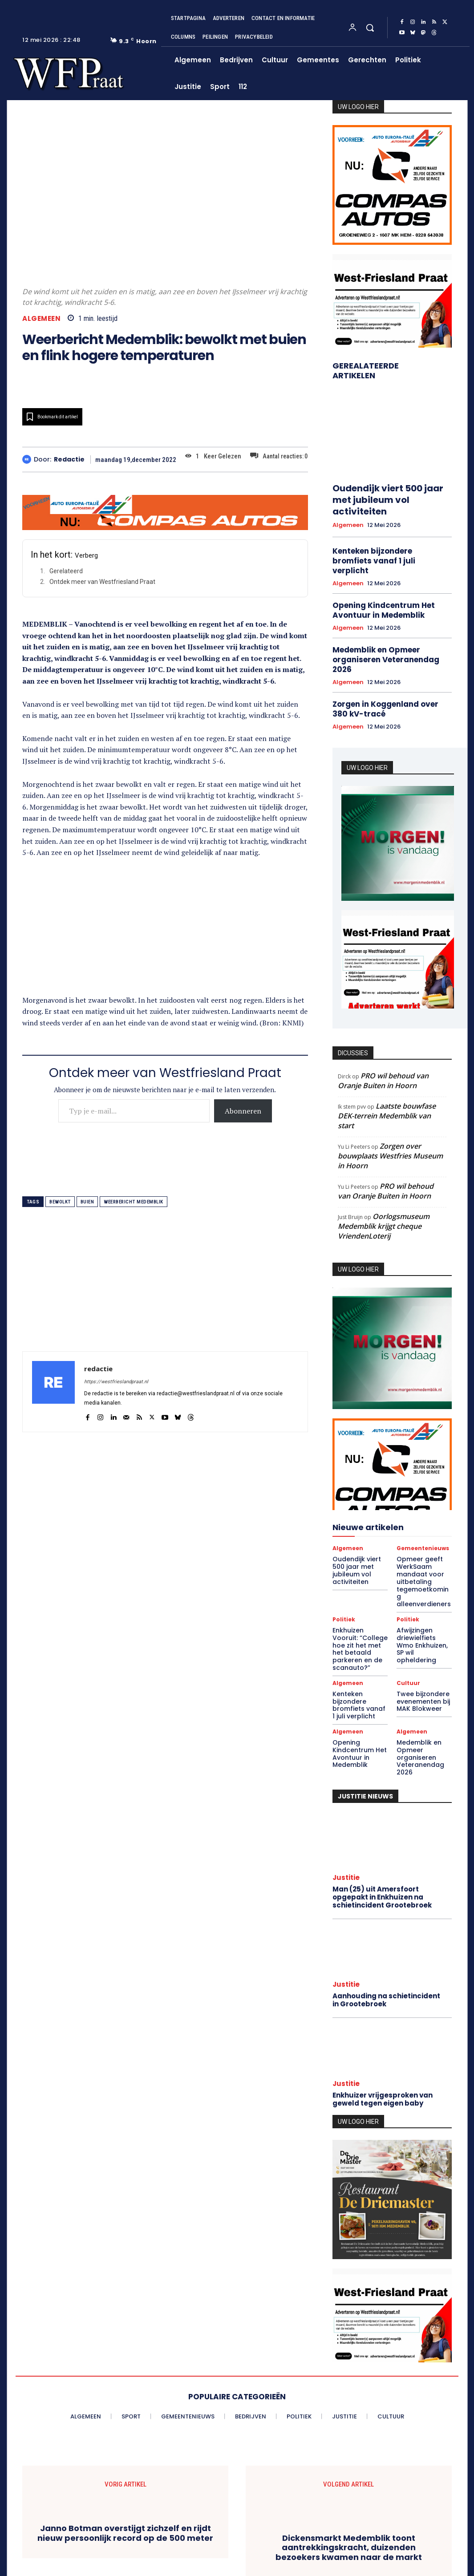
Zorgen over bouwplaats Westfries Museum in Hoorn (390, 1112)
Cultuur (408, 1612)
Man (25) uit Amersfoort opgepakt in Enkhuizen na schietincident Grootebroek (380, 1810)
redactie (69, 459)
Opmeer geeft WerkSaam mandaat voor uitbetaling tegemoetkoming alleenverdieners (421, 1531)
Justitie (346, 1790)
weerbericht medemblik (133, 1202)
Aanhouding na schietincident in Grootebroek (384, 1911)
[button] (370, 27)
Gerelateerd (66, 571)
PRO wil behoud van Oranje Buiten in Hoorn (383, 1037)
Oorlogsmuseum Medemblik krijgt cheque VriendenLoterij (383, 1182)
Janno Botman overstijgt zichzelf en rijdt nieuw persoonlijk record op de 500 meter (125, 2442)
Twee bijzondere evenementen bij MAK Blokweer (420, 1629)
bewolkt (60, 1202)
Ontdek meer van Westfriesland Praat (102, 581)
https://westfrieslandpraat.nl (116, 1382)
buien (87, 1202)
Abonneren (243, 1111)
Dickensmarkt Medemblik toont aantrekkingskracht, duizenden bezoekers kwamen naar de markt (348, 2457)
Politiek (343, 1561)
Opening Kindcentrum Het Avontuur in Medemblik (378, 582)
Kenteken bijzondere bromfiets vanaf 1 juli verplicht (388, 540)
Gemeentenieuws (423, 1504)
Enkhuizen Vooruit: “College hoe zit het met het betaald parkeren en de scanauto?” (360, 1584)
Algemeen (41, 318)
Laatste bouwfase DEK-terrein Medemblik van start (387, 1072)
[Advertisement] (165, 932)
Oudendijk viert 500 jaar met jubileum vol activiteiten (389, 492)
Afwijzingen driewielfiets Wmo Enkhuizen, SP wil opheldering (421, 1581)
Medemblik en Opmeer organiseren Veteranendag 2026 (390, 624)
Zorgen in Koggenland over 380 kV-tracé (387, 666)
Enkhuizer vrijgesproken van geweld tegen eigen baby (381, 2009)
